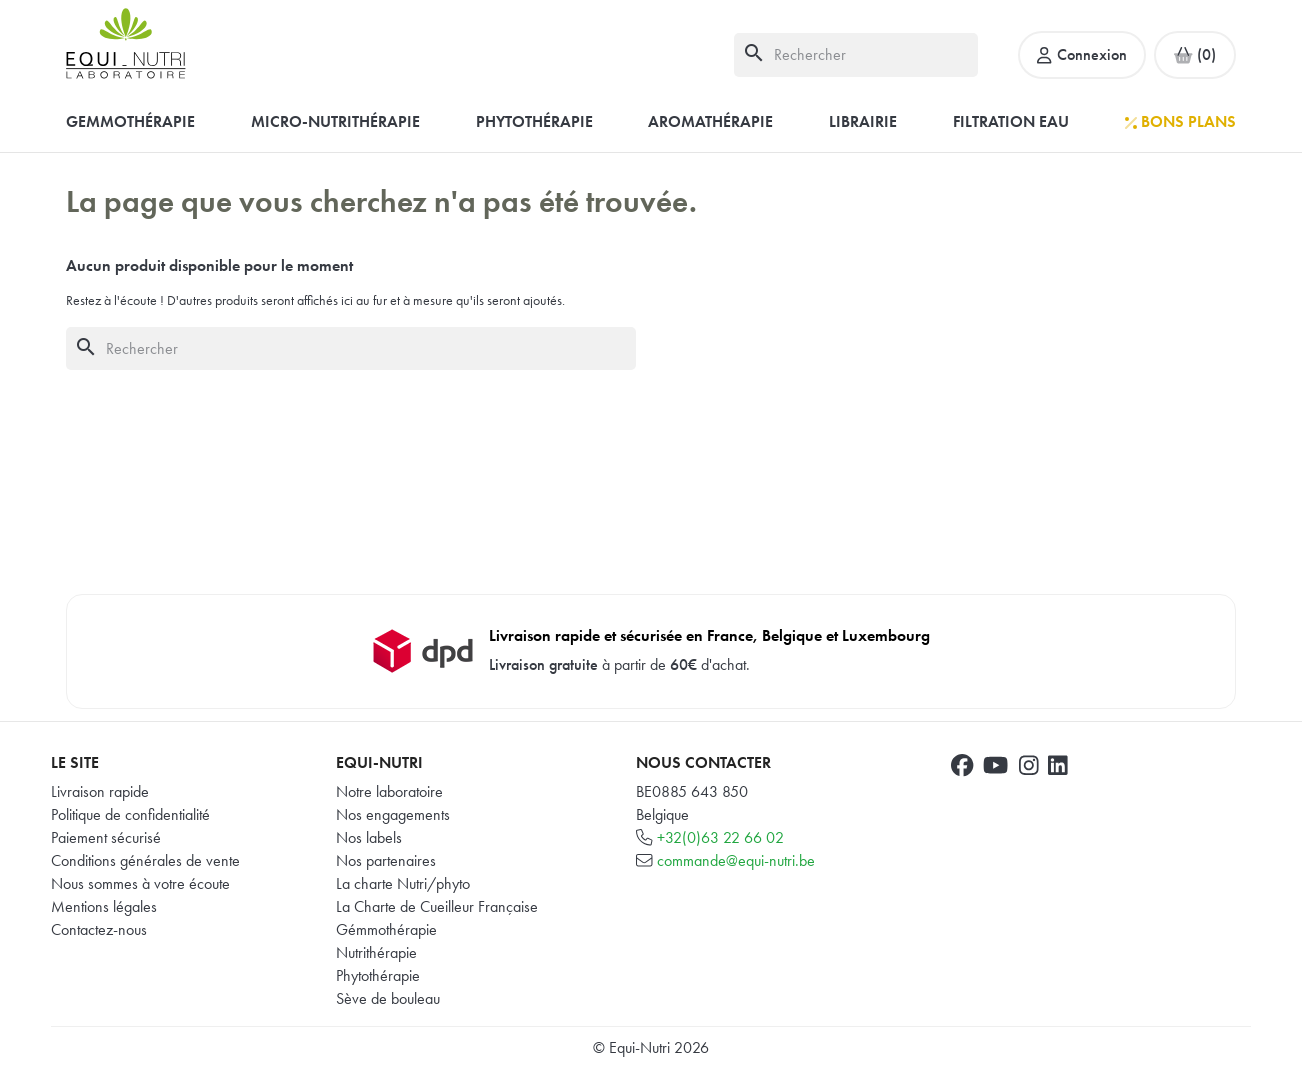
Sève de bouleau (388, 998)
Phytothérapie (378, 975)
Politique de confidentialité (130, 814)
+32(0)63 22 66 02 (720, 837)
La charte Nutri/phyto (403, 883)
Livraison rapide (100, 791)
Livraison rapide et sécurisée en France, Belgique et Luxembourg (709, 635)
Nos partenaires (386, 860)
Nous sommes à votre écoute (140, 883)
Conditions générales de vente (145, 860)
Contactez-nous (99, 929)
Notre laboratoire (389, 791)
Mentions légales (104, 906)
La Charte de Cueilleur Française (437, 906)
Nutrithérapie (376, 952)
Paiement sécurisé (106, 837)
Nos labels (369, 837)
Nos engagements (393, 814)
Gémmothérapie (386, 929)
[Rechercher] (856, 54)
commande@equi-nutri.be (736, 860)
